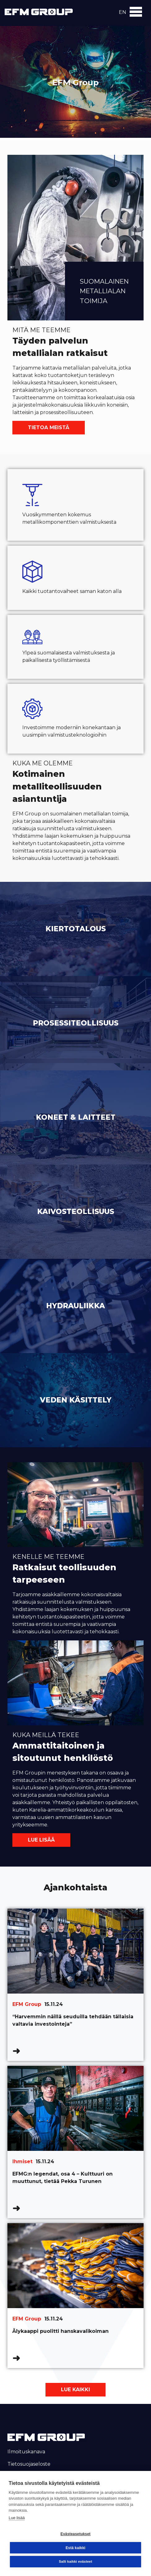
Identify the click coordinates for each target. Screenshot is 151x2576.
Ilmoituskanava (26, 2452)
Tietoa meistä (48, 427)
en (122, 12)
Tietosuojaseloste (28, 2464)
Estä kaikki (75, 2548)
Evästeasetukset (75, 2534)
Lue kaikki (75, 2389)
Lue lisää (41, 1840)
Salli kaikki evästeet (75, 2561)
